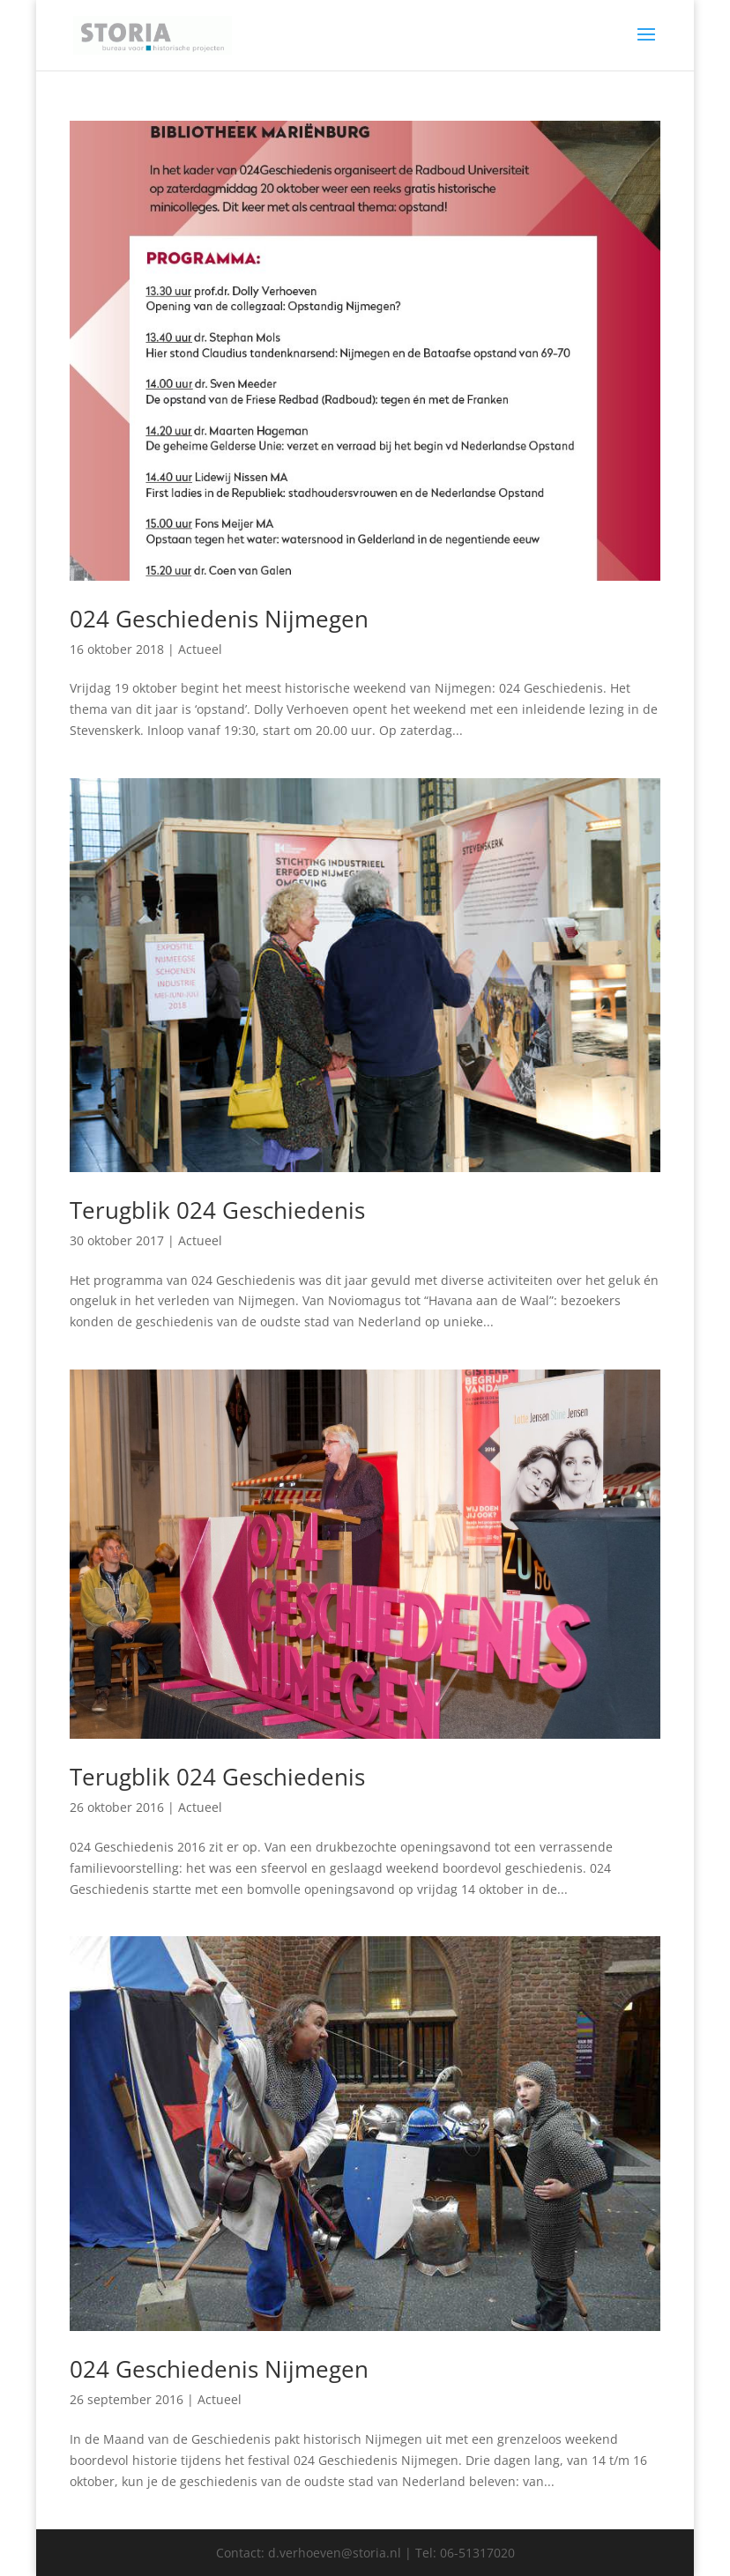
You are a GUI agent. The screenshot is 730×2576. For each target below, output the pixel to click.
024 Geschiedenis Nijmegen (219, 619)
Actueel (200, 649)
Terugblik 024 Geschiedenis (217, 1210)
